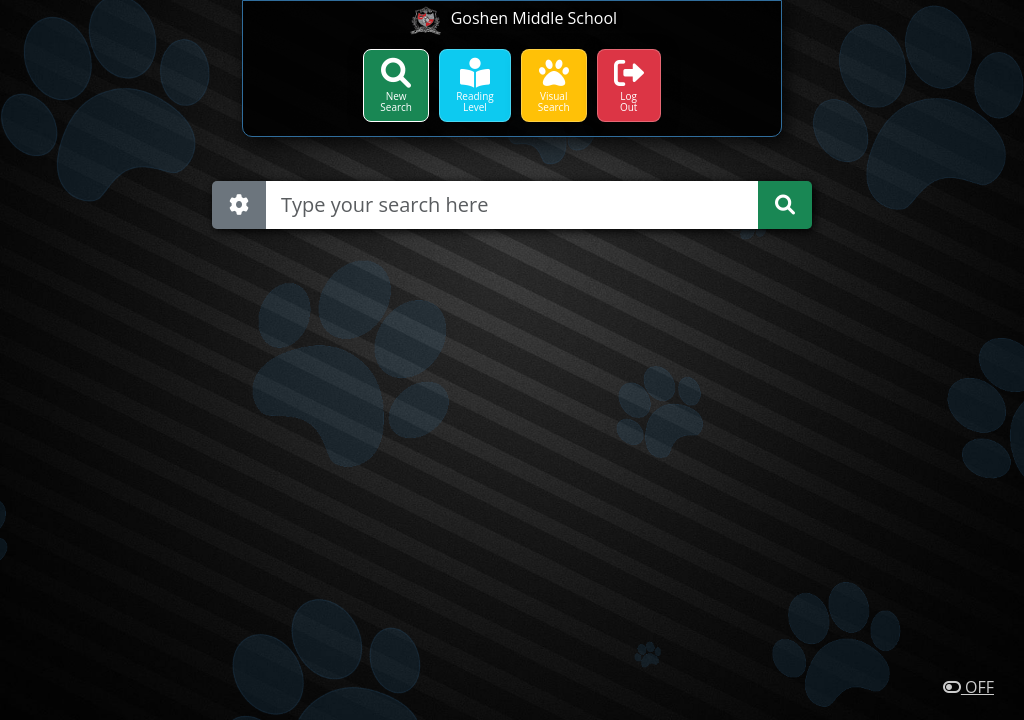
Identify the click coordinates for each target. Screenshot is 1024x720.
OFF (968, 687)
